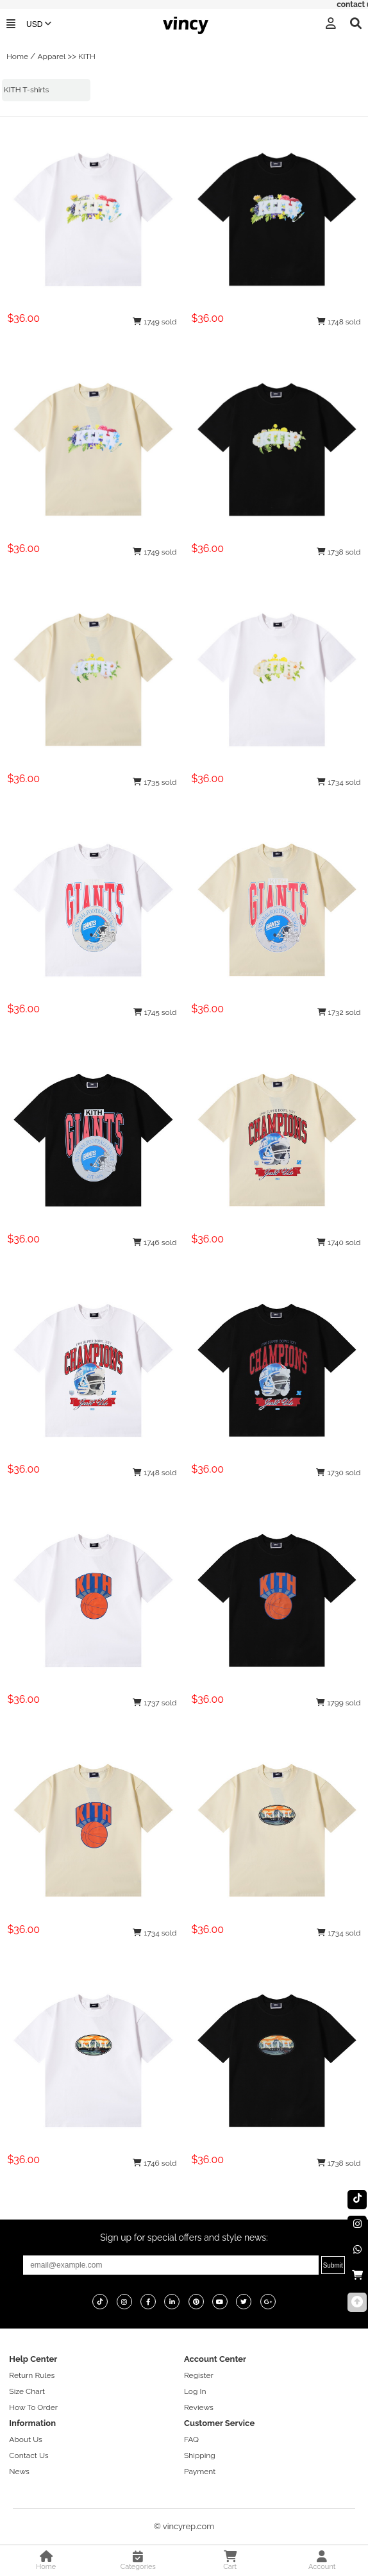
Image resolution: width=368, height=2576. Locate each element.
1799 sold (338, 1702)
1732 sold (339, 1012)
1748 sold (338, 321)
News (19, 2471)
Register (198, 2375)
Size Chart (27, 2391)
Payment (199, 2471)
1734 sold (338, 782)
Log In (195, 2391)
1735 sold (154, 782)
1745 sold (155, 1012)
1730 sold (338, 1472)
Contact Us (28, 2455)
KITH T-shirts (26, 89)
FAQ (191, 2439)
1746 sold (154, 1242)
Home (17, 56)
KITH (87, 56)
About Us (25, 2439)
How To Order (33, 2407)
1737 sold (154, 1702)
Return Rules (31, 2375)
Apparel (51, 56)
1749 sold (154, 321)
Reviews (198, 2407)
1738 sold (339, 552)
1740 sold (339, 1242)
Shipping (199, 2455)
